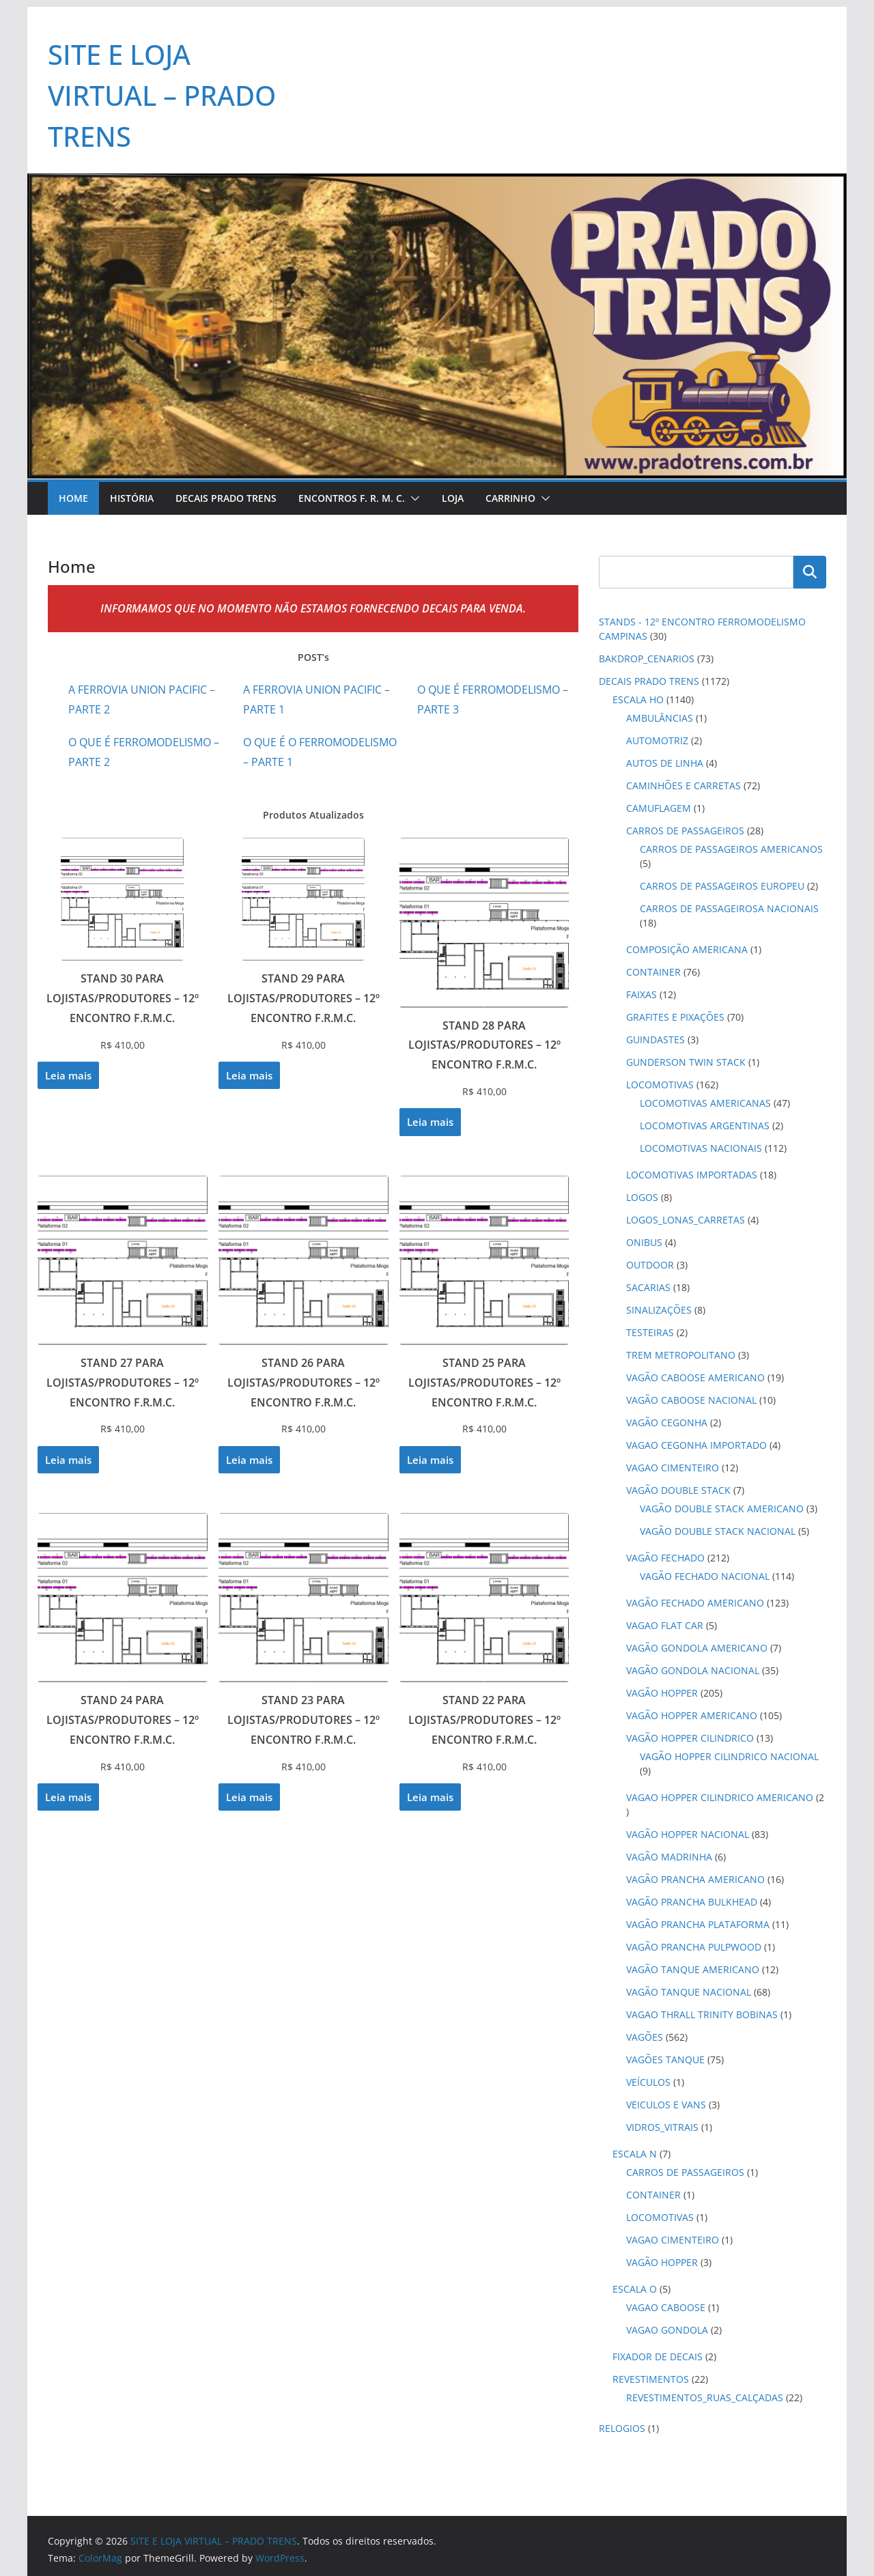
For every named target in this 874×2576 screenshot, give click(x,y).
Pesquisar (809, 572)
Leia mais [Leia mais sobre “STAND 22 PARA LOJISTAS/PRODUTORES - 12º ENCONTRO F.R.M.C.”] (430, 1797)
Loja (453, 498)
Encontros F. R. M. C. (351, 498)
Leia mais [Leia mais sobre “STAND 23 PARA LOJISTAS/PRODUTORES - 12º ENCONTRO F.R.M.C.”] (249, 1797)
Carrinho (510, 498)
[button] (412, 498)
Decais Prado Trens (226, 498)
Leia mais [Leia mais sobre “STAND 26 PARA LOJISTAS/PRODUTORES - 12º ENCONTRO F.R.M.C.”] (249, 1460)
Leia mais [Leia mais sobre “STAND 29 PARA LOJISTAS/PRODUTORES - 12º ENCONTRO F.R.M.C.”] (249, 1075)
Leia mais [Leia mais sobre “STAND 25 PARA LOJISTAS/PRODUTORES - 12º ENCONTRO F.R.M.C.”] (430, 1460)
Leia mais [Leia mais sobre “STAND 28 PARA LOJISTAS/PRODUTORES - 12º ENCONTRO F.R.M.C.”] (430, 1122)
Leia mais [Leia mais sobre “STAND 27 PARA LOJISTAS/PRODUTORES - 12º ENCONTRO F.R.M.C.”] (68, 1460)
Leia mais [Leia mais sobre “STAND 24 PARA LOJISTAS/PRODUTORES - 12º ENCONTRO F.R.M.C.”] (68, 1797)
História (132, 498)
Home (73, 498)
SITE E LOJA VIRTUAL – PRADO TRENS (162, 95)
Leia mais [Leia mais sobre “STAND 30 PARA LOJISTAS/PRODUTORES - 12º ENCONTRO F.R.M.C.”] (68, 1075)
